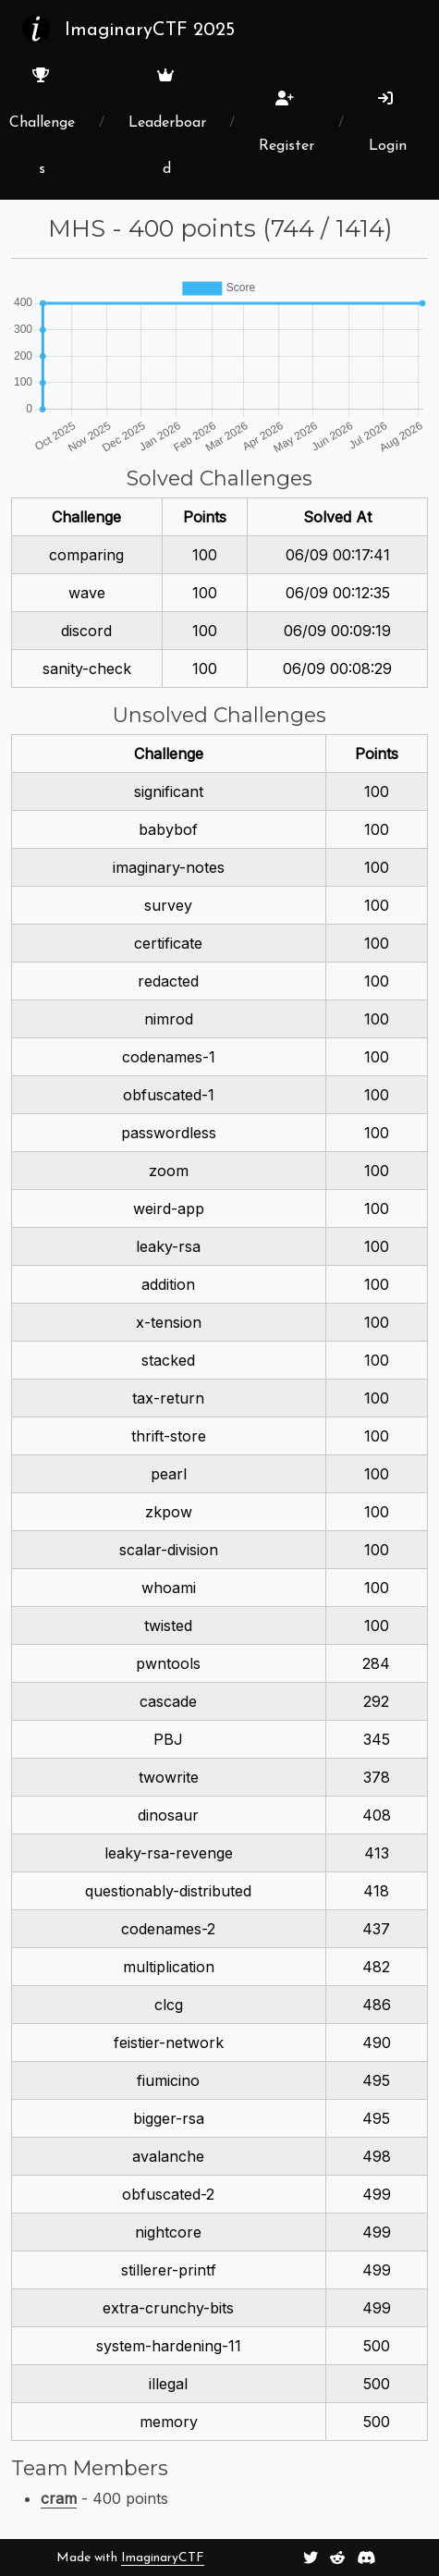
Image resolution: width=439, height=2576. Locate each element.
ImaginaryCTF (162, 2558)
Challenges (42, 122)
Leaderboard (167, 122)
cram (59, 2498)
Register (286, 122)
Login (388, 122)
